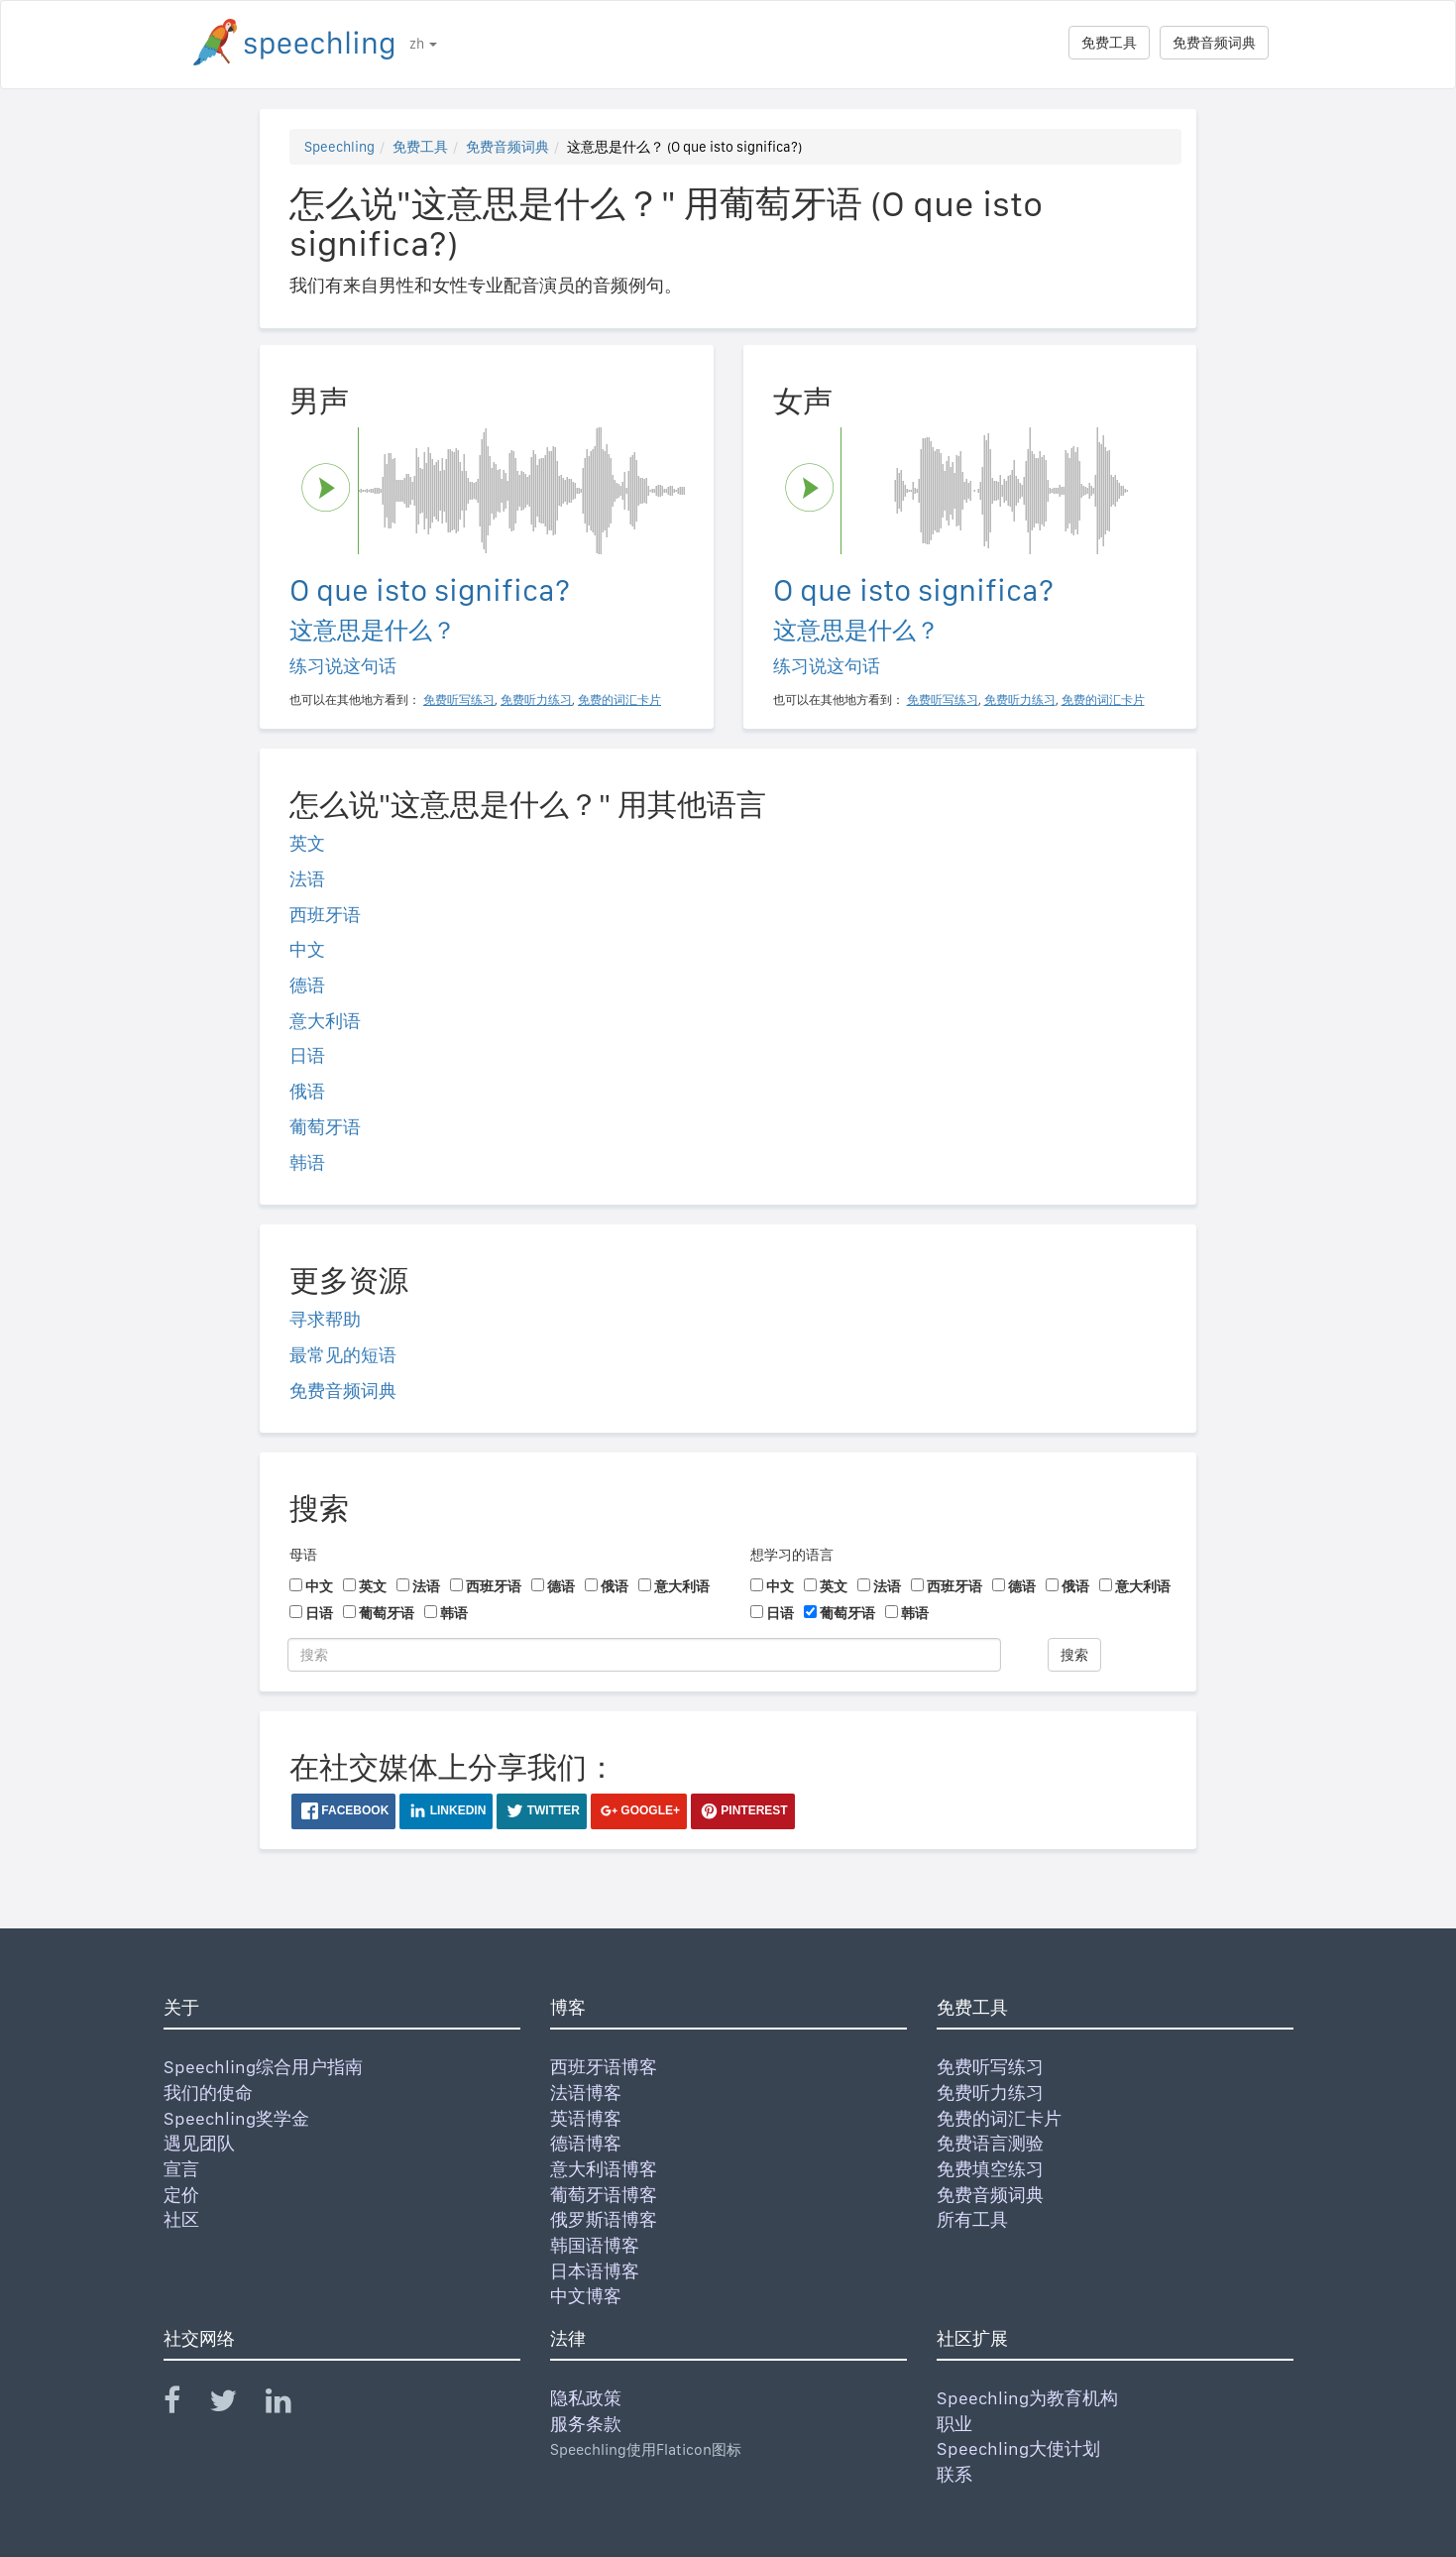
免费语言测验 (990, 2143)
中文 (307, 949)
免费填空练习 (990, 2168)
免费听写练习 (990, 2066)
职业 (954, 2423)
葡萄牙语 (325, 1126)
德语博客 (585, 2143)
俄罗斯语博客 (603, 2219)
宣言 (181, 2168)
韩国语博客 (594, 2245)
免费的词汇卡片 (999, 2118)
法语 (307, 879)
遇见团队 (199, 2143)
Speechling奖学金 (236, 2118)
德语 (307, 985)
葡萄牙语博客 (603, 2194)
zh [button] (423, 44)
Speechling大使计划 (1018, 2448)
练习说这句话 (342, 665)
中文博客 (585, 2295)
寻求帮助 (325, 1319)
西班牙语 (325, 914)
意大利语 (325, 1020)
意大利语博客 (603, 2168)
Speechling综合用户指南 (263, 2066)
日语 (307, 1055)
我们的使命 (208, 2092)
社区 (181, 2219)
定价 (181, 2194)
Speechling (339, 147)
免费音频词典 (1214, 43)
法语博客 (585, 2092)
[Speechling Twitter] (235, 2404)
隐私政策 (585, 2397)
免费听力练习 (990, 2092)
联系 (954, 2474)
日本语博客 (594, 2271)
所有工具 (972, 2219)
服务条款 (585, 2423)
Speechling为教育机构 (1027, 2397)
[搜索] (644, 1655)
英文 (307, 843)
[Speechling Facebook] (184, 2404)
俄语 (307, 1091)
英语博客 (585, 2118)
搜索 (1074, 1655)
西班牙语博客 (603, 2066)
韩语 (307, 1162)
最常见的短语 (342, 1354)
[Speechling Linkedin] (291, 2404)
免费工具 (1109, 43)
